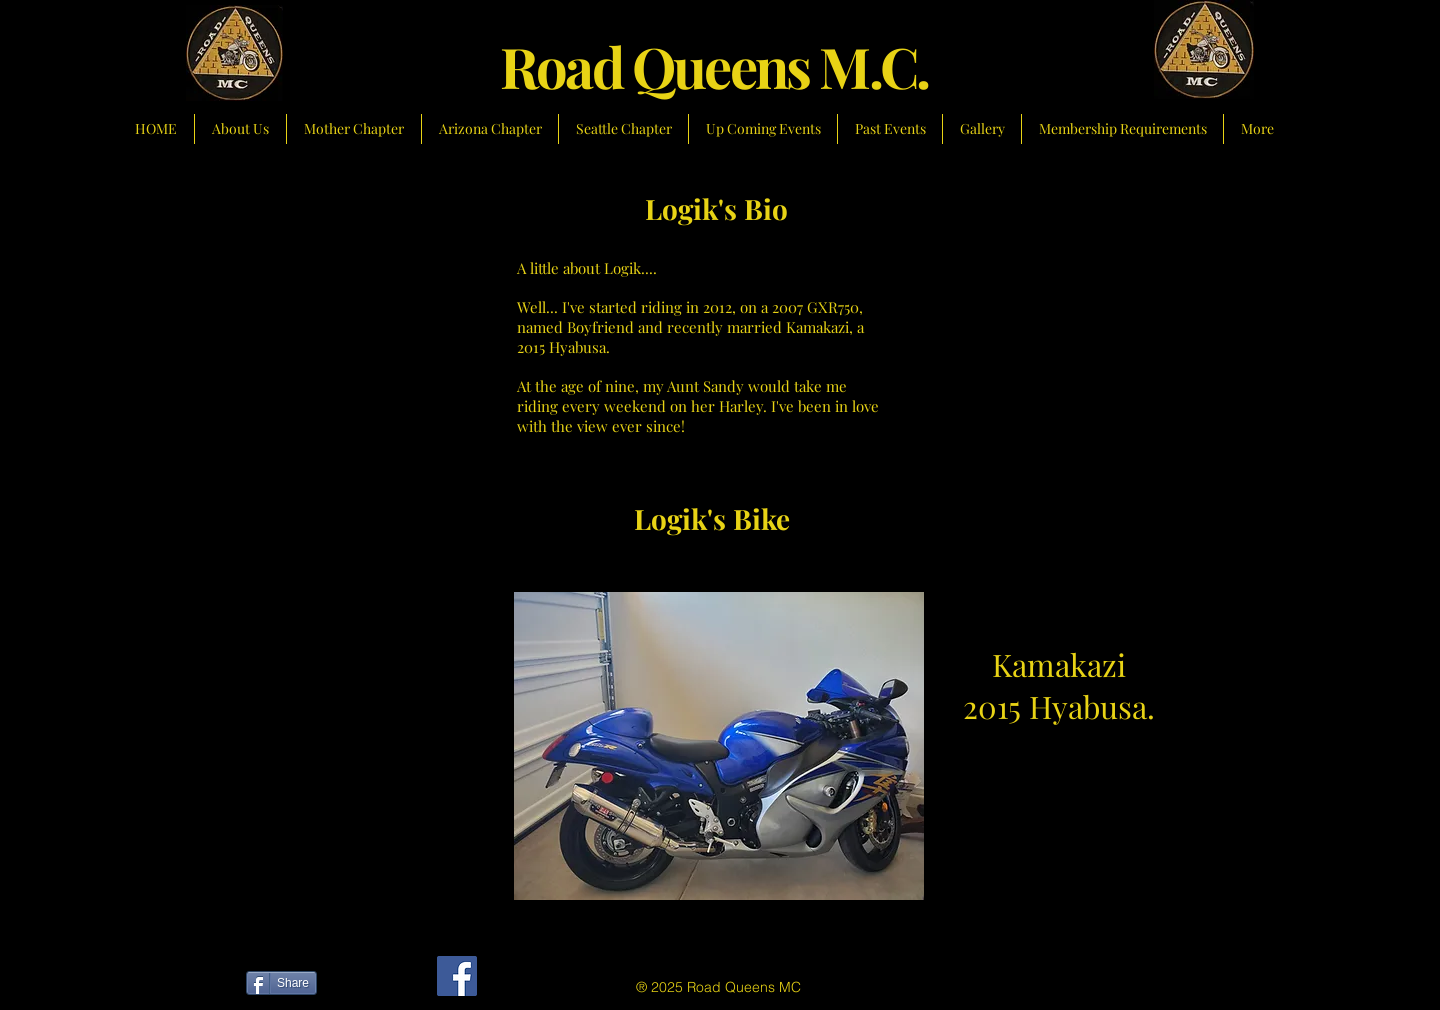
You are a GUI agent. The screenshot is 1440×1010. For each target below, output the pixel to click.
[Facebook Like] (368, 986)
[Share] (281, 983)
